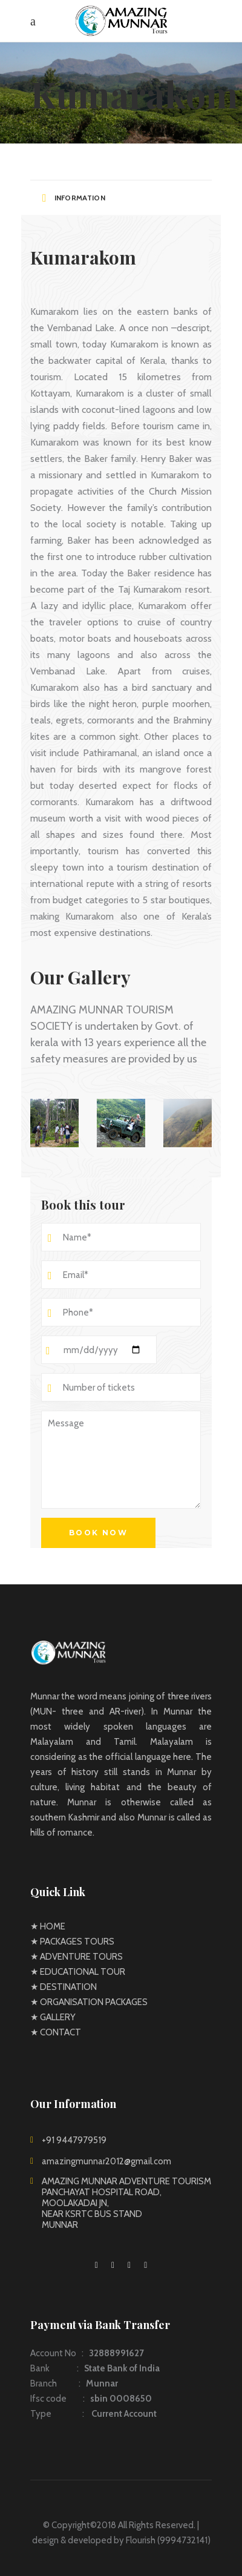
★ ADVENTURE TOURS (76, 1956)
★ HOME (47, 1926)
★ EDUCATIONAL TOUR (77, 1971)
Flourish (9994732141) (168, 2540)
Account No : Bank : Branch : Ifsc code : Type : (95, 2383)
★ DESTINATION (63, 1986)
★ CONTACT (55, 2032)
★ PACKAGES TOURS (72, 1941)
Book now (98, 1532)
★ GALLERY (53, 2017)
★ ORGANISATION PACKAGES (89, 2002)
